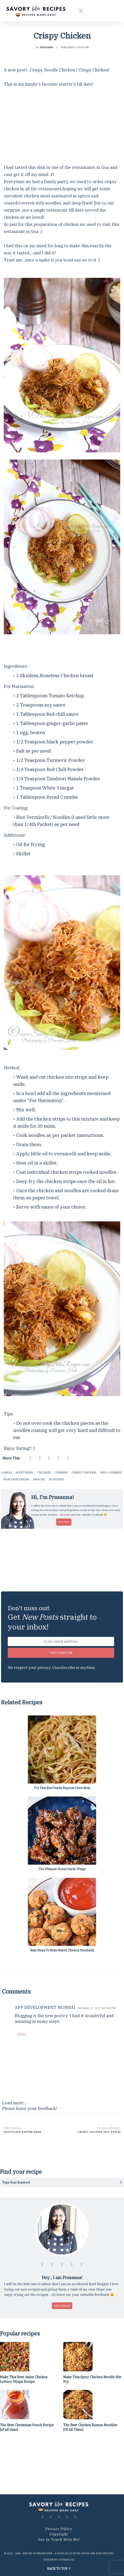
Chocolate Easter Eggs (22, 2131)
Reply (22, 2034)
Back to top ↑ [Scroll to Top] (59, 2569)
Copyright (59, 2534)
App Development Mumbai (45, 2007)
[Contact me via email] (81, 2264)
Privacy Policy (58, 2529)
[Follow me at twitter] (62, 2264)
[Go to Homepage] (36, 11)
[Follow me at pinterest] (71, 2264)
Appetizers (24, 1472)
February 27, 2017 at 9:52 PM (97, 2008)
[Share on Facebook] (39, 1458)
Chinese (61, 1472)
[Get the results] (114, 2182)
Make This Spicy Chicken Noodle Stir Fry (92, 2379)
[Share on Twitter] (49, 1458)
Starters (56, 1479)
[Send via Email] (58, 1458)
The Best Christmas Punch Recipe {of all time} (27, 2427)
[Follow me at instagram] (52, 2264)
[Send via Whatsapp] (67, 1458)
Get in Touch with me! (59, 2539)
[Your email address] (61, 1641)
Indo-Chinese (111, 1472)
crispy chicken (84, 1472)
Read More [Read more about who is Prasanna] (63, 1522)
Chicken (43, 1472)
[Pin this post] (30, 1458)
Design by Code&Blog (59, 2559)
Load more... (14, 2103)
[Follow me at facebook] (42, 2264)
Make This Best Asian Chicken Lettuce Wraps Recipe (24, 2379)
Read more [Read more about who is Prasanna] (62, 2305)
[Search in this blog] (52, 2182)
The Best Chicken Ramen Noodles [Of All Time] (90, 2427)
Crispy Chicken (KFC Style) (99, 2131)
